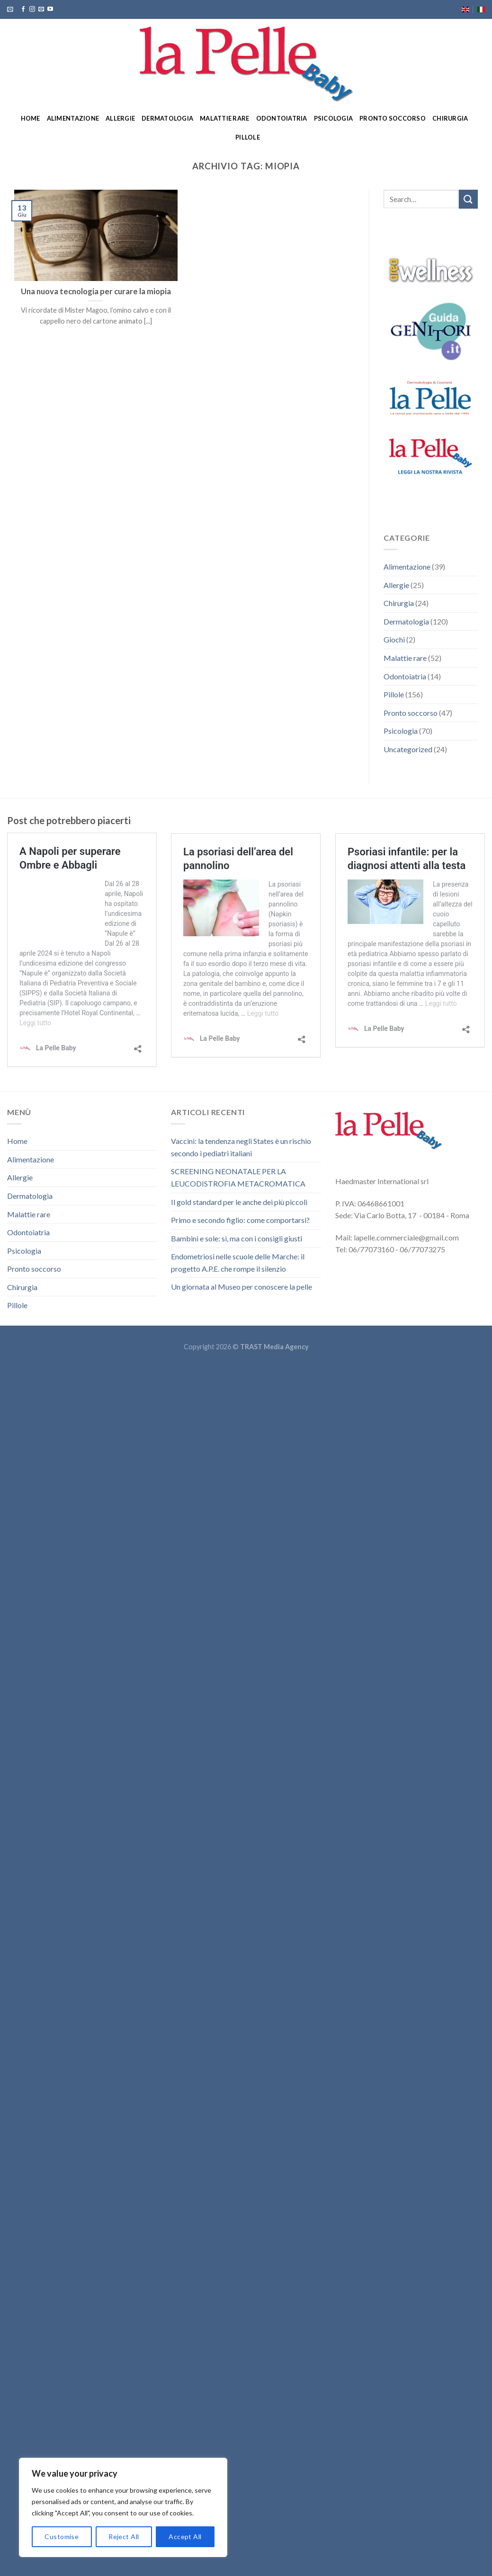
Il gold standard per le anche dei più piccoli (239, 1201)
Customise (62, 2536)
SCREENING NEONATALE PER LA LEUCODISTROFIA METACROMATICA (238, 1177)
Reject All (123, 2536)
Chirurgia (450, 118)
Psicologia (333, 118)
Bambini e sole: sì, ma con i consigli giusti (236, 1238)
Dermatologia (167, 118)
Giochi (394, 639)
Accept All (185, 2536)
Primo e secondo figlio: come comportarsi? (240, 1219)
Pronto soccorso (392, 118)
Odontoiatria (281, 118)
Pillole (247, 137)
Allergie (120, 118)
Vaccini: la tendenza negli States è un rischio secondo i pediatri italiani (241, 1147)
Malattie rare (224, 118)
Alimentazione (73, 118)
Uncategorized (408, 749)
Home (30, 118)
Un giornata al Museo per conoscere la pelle (241, 1286)
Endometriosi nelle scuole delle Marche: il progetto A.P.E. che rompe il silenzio (237, 1262)
